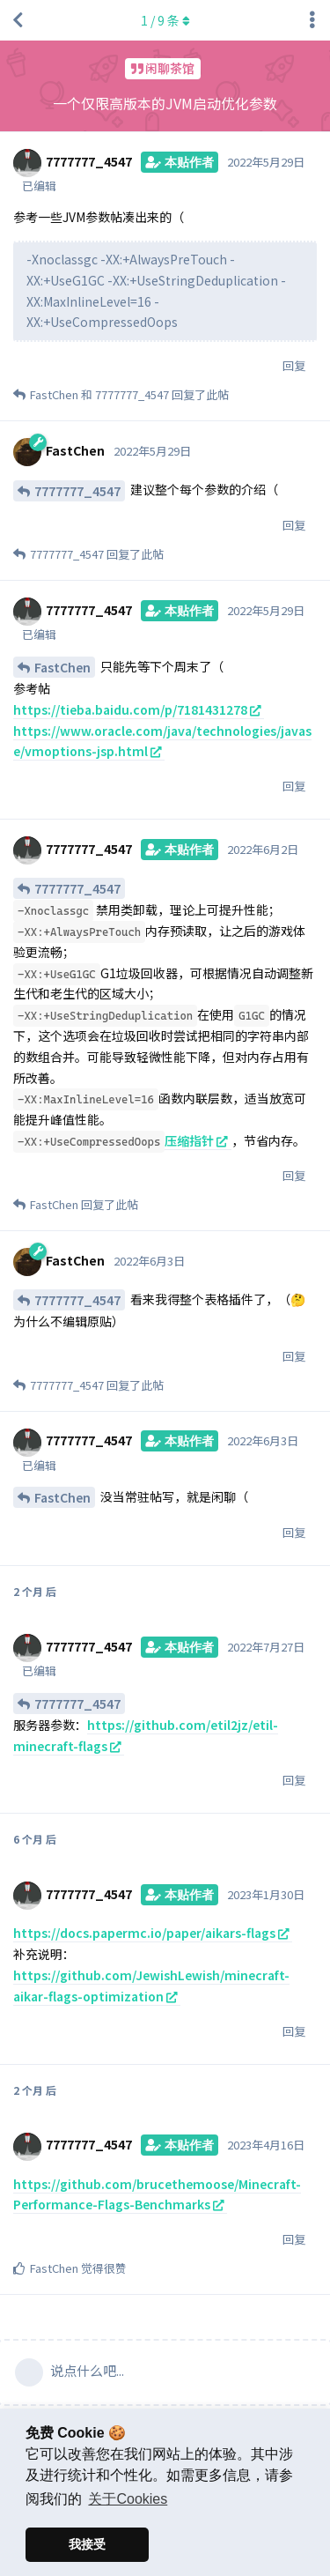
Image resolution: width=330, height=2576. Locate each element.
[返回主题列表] (17, 20)
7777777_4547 (77, 491)
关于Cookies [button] (127, 2498)
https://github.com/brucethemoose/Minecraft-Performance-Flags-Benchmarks (157, 2194)
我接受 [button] (87, 2544)
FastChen (62, 667)
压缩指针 (189, 1140)
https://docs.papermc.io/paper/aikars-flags (144, 1932)
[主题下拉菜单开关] (312, 20)
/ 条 (165, 20)
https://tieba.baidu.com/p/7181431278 (130, 709)
